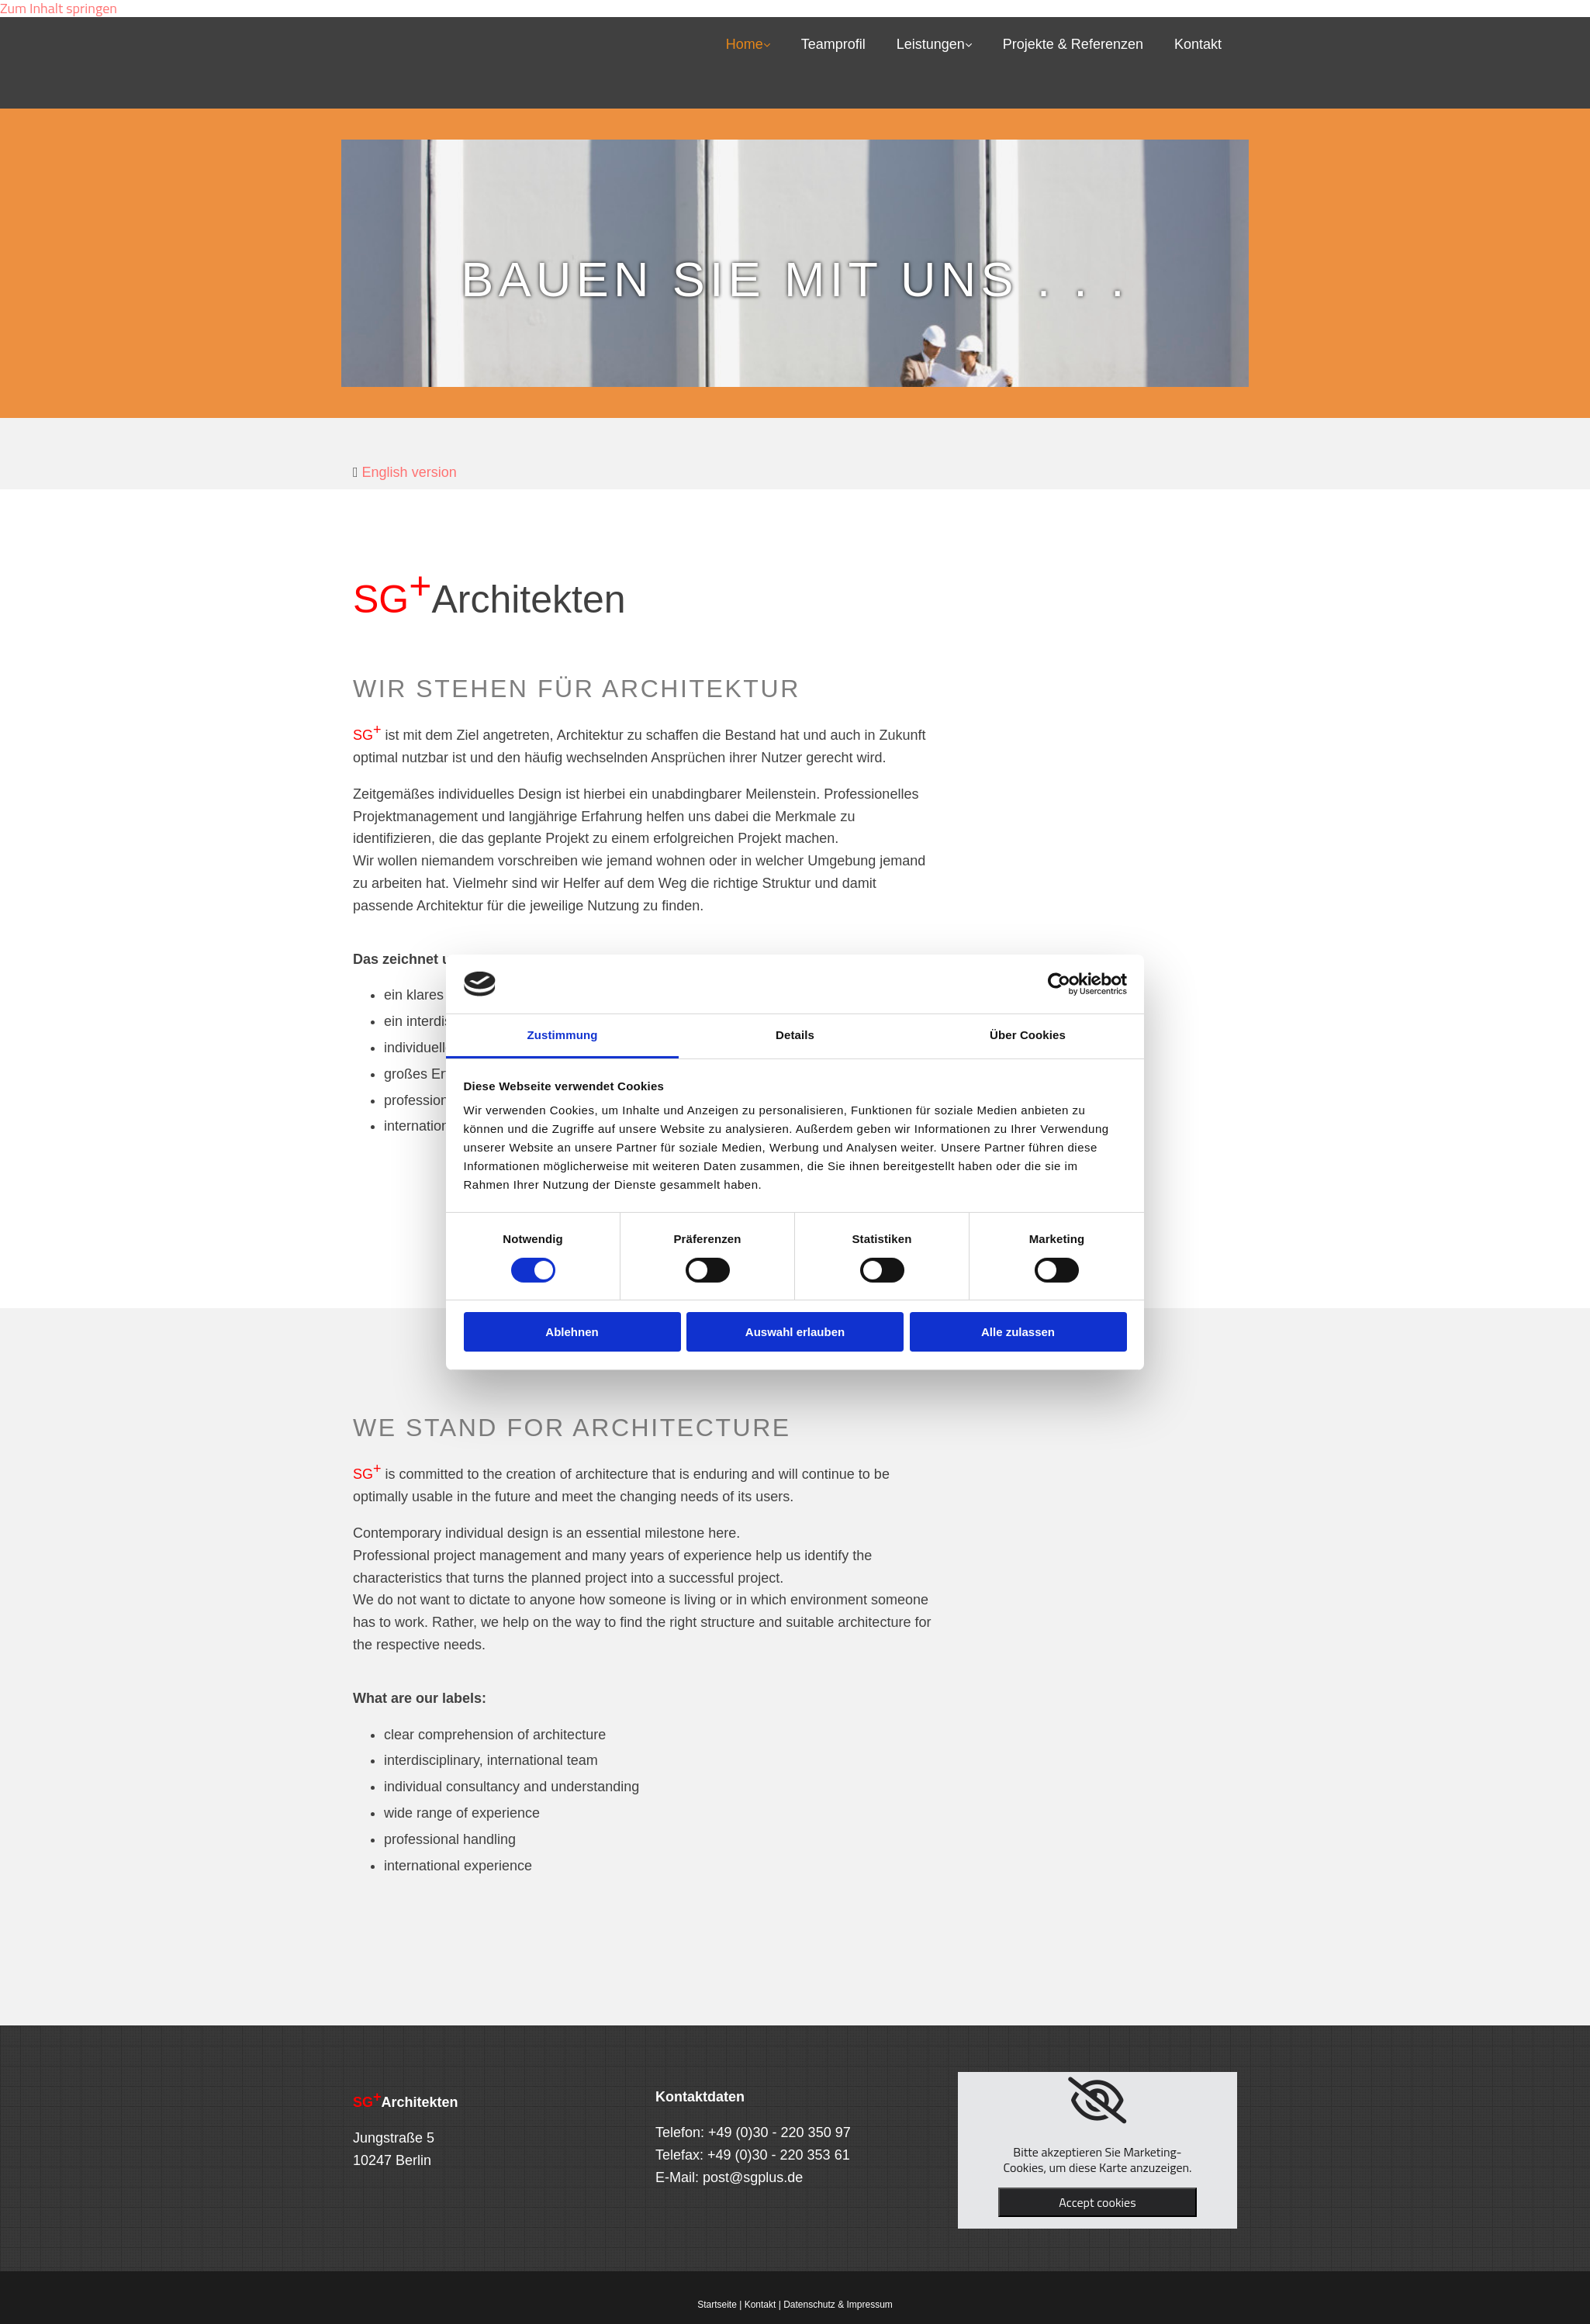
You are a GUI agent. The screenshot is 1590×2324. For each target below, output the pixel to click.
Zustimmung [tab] (562, 1034)
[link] (1097, 2100)
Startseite (717, 2304)
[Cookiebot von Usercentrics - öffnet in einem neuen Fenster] (1059, 984)
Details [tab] (795, 1034)
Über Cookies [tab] (1028, 1034)
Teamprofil (833, 44)
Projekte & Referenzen (1073, 44)
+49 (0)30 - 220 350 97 (779, 2132)
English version (409, 472)
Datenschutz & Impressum (838, 2304)
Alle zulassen (1018, 1331)
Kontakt (1198, 44)
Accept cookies (1097, 2202)
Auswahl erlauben (795, 1331)
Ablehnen (571, 1331)
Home (744, 44)
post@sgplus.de (753, 2177)
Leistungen (931, 44)
